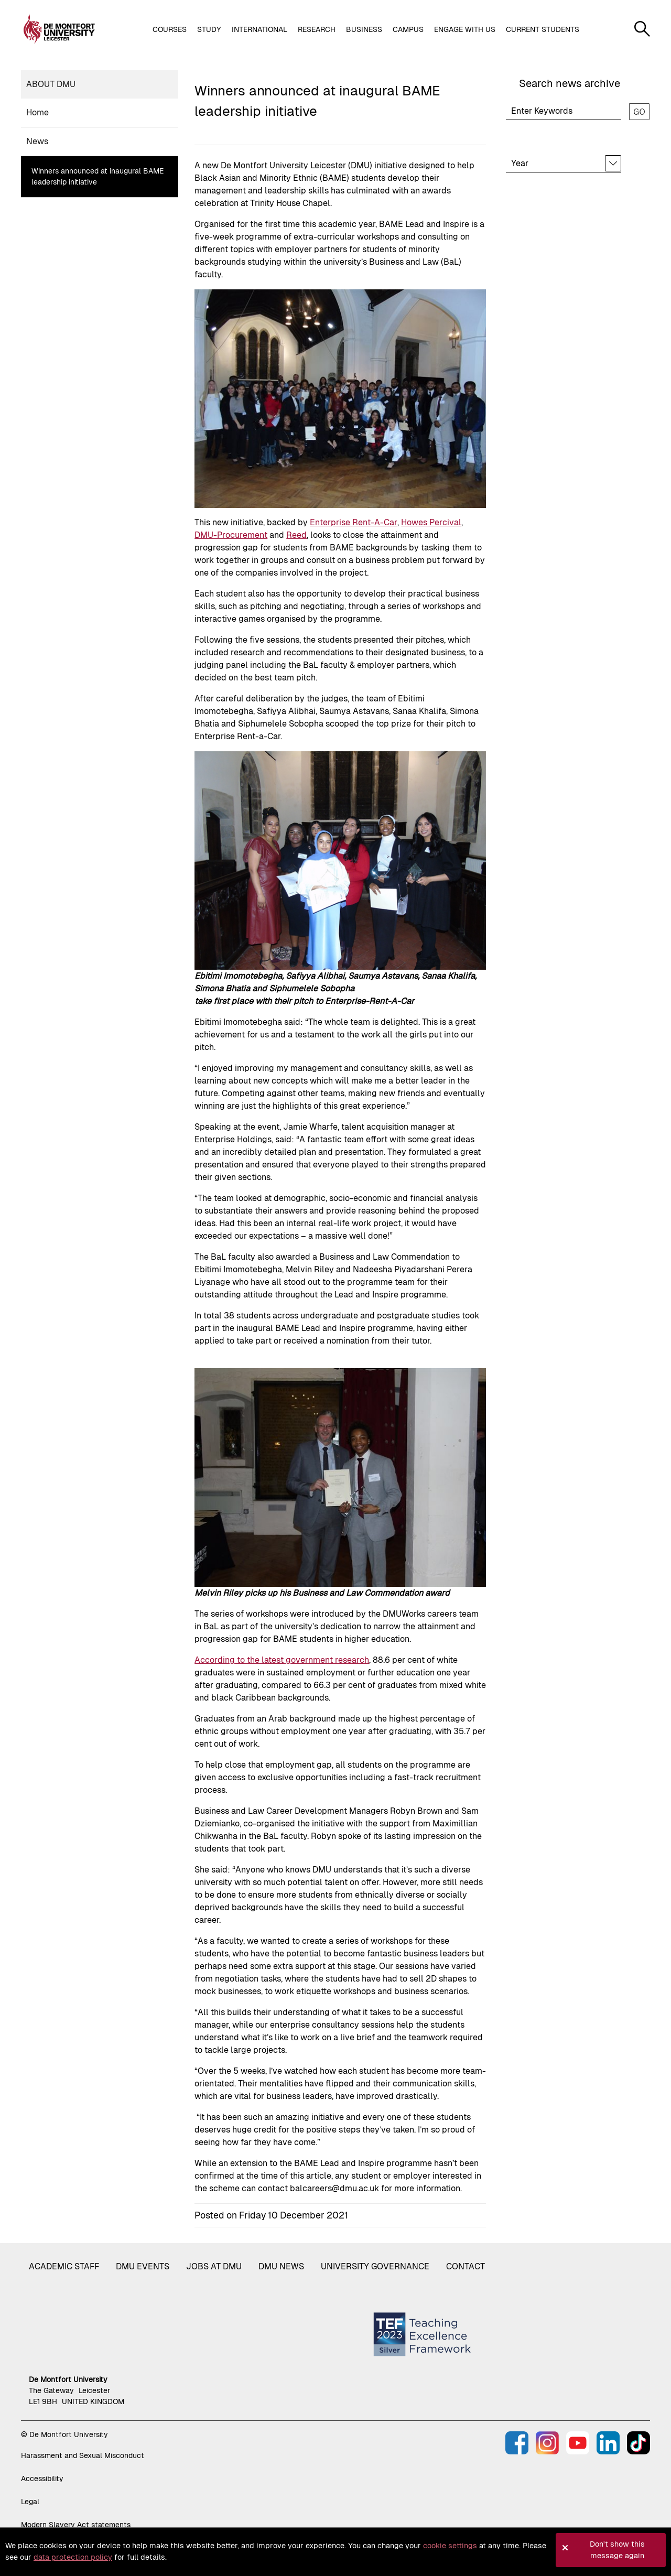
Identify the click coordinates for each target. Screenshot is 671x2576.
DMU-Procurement (230, 535)
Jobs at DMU (214, 2266)
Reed (296, 535)
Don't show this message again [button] (617, 2550)
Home (37, 112)
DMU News (281, 2266)
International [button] (259, 29)
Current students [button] (542, 29)
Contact (465, 2266)
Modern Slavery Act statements (76, 2524)
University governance (375, 2266)
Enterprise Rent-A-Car (353, 522)
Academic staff (64, 2266)
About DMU (50, 84)
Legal (30, 2501)
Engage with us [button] (464, 29)
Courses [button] (170, 29)
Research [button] (317, 29)
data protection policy (73, 2557)
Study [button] (209, 29)
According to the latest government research (281, 1660)
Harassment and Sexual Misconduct (82, 2455)
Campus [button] (408, 29)
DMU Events (142, 2266)
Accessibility (42, 2478)
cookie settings (450, 2545)
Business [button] (364, 29)
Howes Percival (431, 522)
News (37, 141)
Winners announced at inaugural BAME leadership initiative (97, 176)
